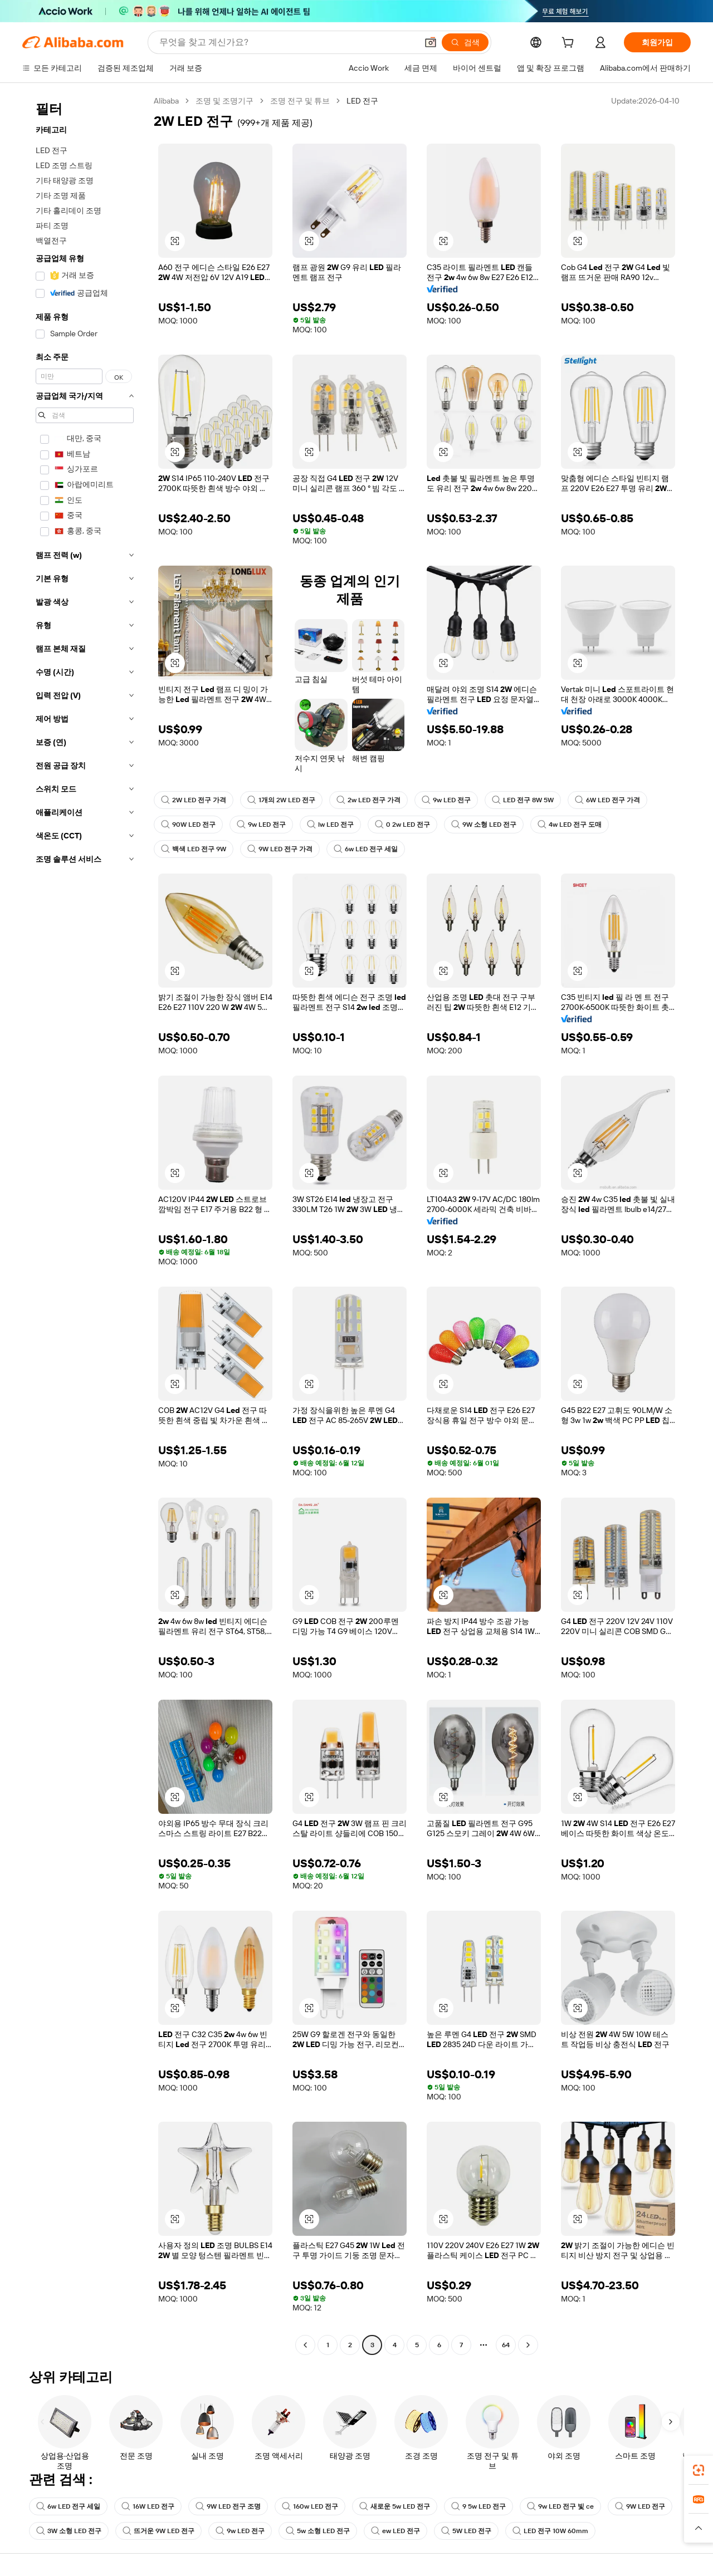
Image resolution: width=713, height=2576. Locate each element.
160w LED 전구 (310, 2506)
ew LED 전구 (395, 2530)
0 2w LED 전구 (402, 824)
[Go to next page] (528, 2345)
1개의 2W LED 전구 (281, 800)
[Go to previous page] (305, 2345)
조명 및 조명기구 (224, 100)
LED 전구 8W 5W (523, 800)
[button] (430, 42)
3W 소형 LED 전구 (68, 2530)
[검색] (465, 42)
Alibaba (166, 100)
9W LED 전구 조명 (228, 2506)
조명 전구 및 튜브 (300, 100)
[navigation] (84, 1224)
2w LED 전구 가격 (368, 800)
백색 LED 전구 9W (193, 849)
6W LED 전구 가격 (607, 800)
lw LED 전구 (330, 824)
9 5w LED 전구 (478, 2506)
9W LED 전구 (640, 2506)
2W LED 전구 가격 (193, 800)
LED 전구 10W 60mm (550, 2530)
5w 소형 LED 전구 (318, 2530)
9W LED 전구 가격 (279, 849)
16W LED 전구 (147, 2506)
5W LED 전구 (466, 2530)
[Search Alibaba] (287, 42)
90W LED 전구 (188, 824)
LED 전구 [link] (362, 100)
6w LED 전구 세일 (366, 849)
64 (506, 2345)
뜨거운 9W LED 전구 (158, 2530)
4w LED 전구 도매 (570, 824)
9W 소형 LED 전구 (483, 824)
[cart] (569, 44)
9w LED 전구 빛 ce (560, 2506)
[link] (698, 2470)
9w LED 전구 (446, 800)
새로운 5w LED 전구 (394, 2506)
